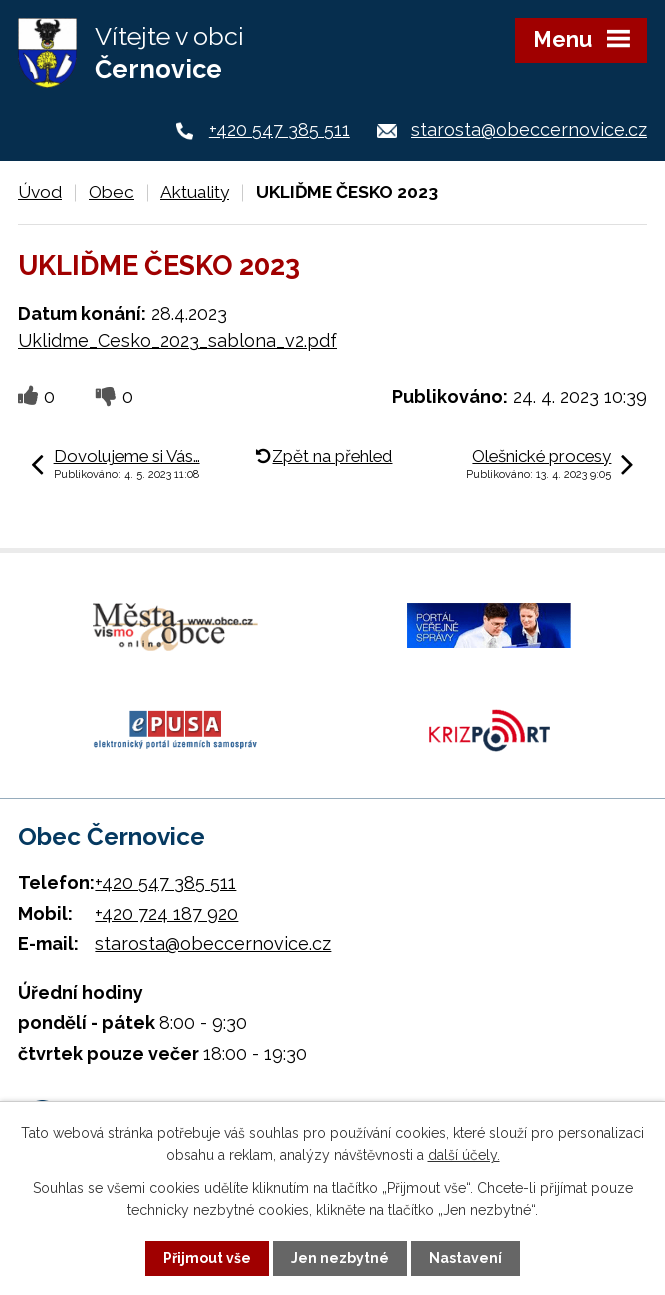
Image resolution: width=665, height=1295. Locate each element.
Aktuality (194, 192)
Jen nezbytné (340, 1258)
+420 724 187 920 (166, 913)
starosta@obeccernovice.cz (529, 129)
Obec (111, 192)
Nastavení (465, 1258)
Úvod (40, 192)
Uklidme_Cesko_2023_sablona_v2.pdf (177, 340)
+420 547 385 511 (279, 129)
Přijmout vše (207, 1258)
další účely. (464, 1155)
